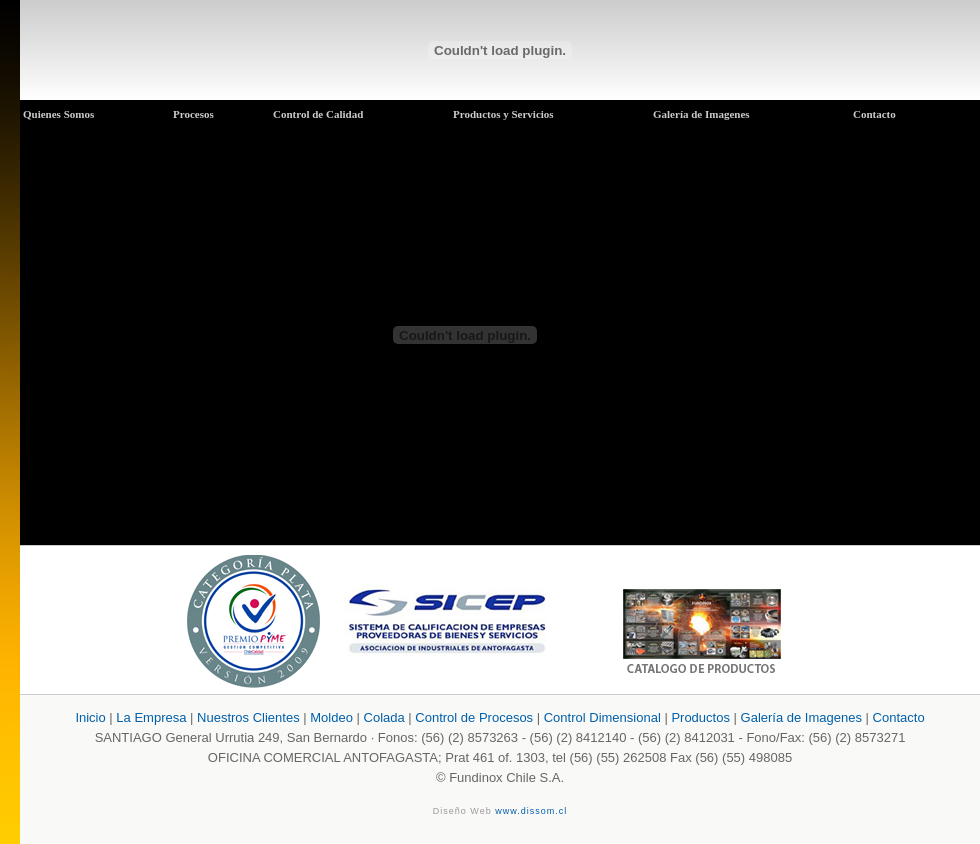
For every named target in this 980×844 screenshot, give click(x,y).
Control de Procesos (474, 717)
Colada (384, 717)
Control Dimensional (602, 717)
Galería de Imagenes (803, 717)
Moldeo (331, 717)
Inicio (90, 717)
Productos (702, 717)
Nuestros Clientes (248, 717)
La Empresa (151, 717)
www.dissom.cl (531, 811)
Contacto (899, 717)
